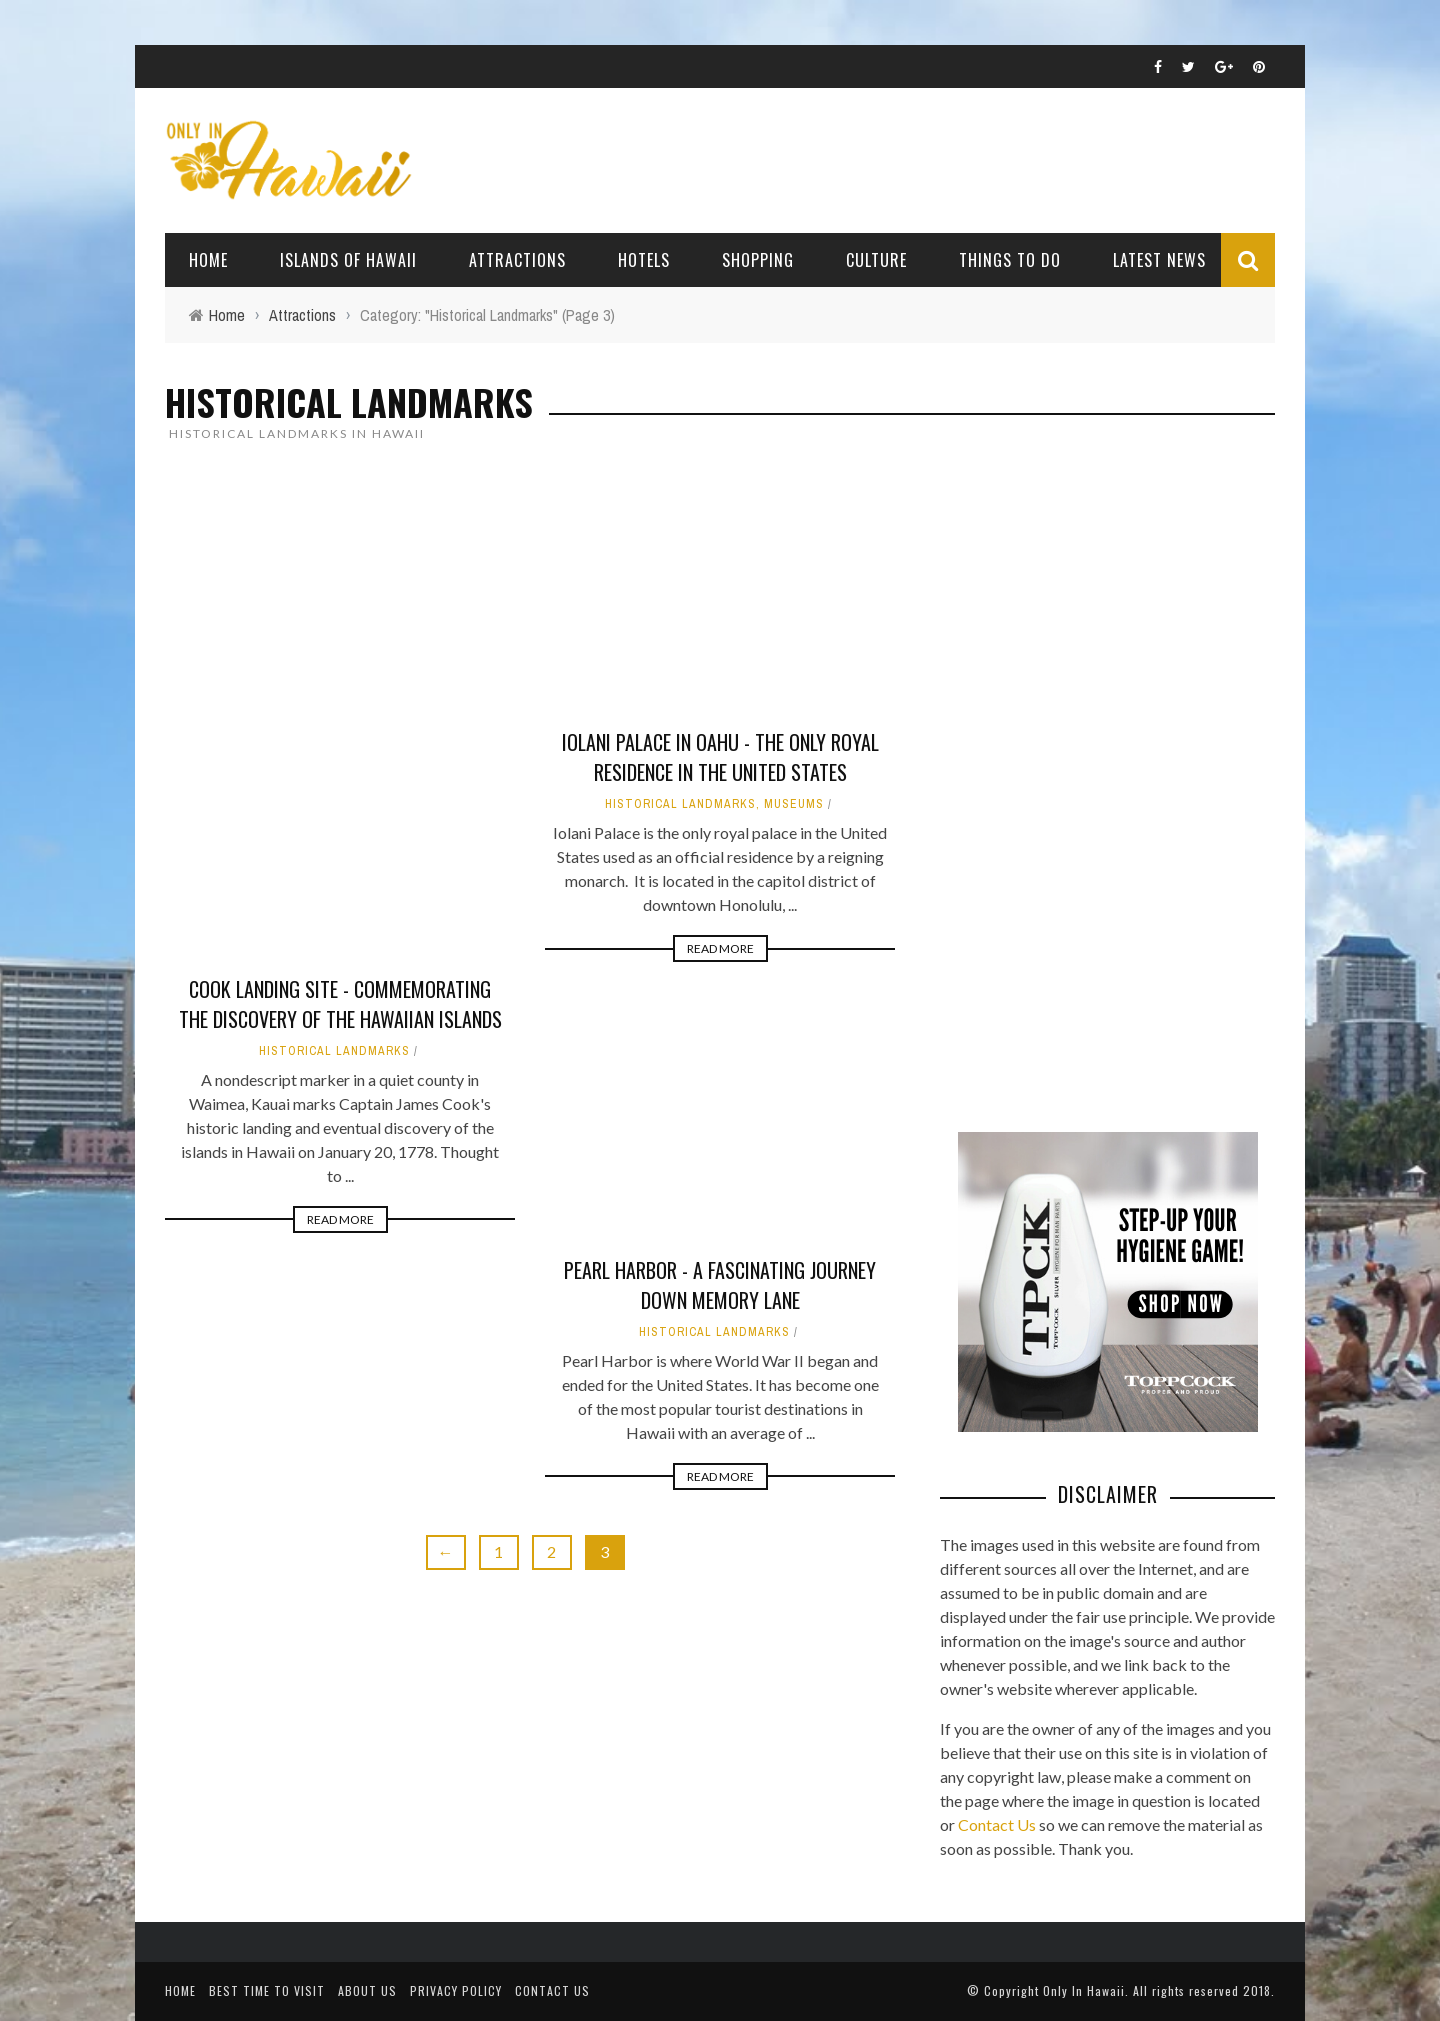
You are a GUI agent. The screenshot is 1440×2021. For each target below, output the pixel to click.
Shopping (758, 260)
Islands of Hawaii (348, 260)
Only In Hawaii (1084, 1990)
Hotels (644, 260)
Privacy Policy (456, 1990)
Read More (340, 1219)
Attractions (517, 260)
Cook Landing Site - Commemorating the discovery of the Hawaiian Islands (340, 1004)
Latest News (1159, 260)
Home (208, 260)
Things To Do (1010, 260)
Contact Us (997, 1824)
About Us (367, 1990)
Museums (794, 804)
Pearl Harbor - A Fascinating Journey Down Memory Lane (720, 1285)
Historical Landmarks (334, 1051)
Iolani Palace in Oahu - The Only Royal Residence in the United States (720, 757)
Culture (876, 260)
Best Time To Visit (267, 1990)
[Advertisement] (1090, 784)
